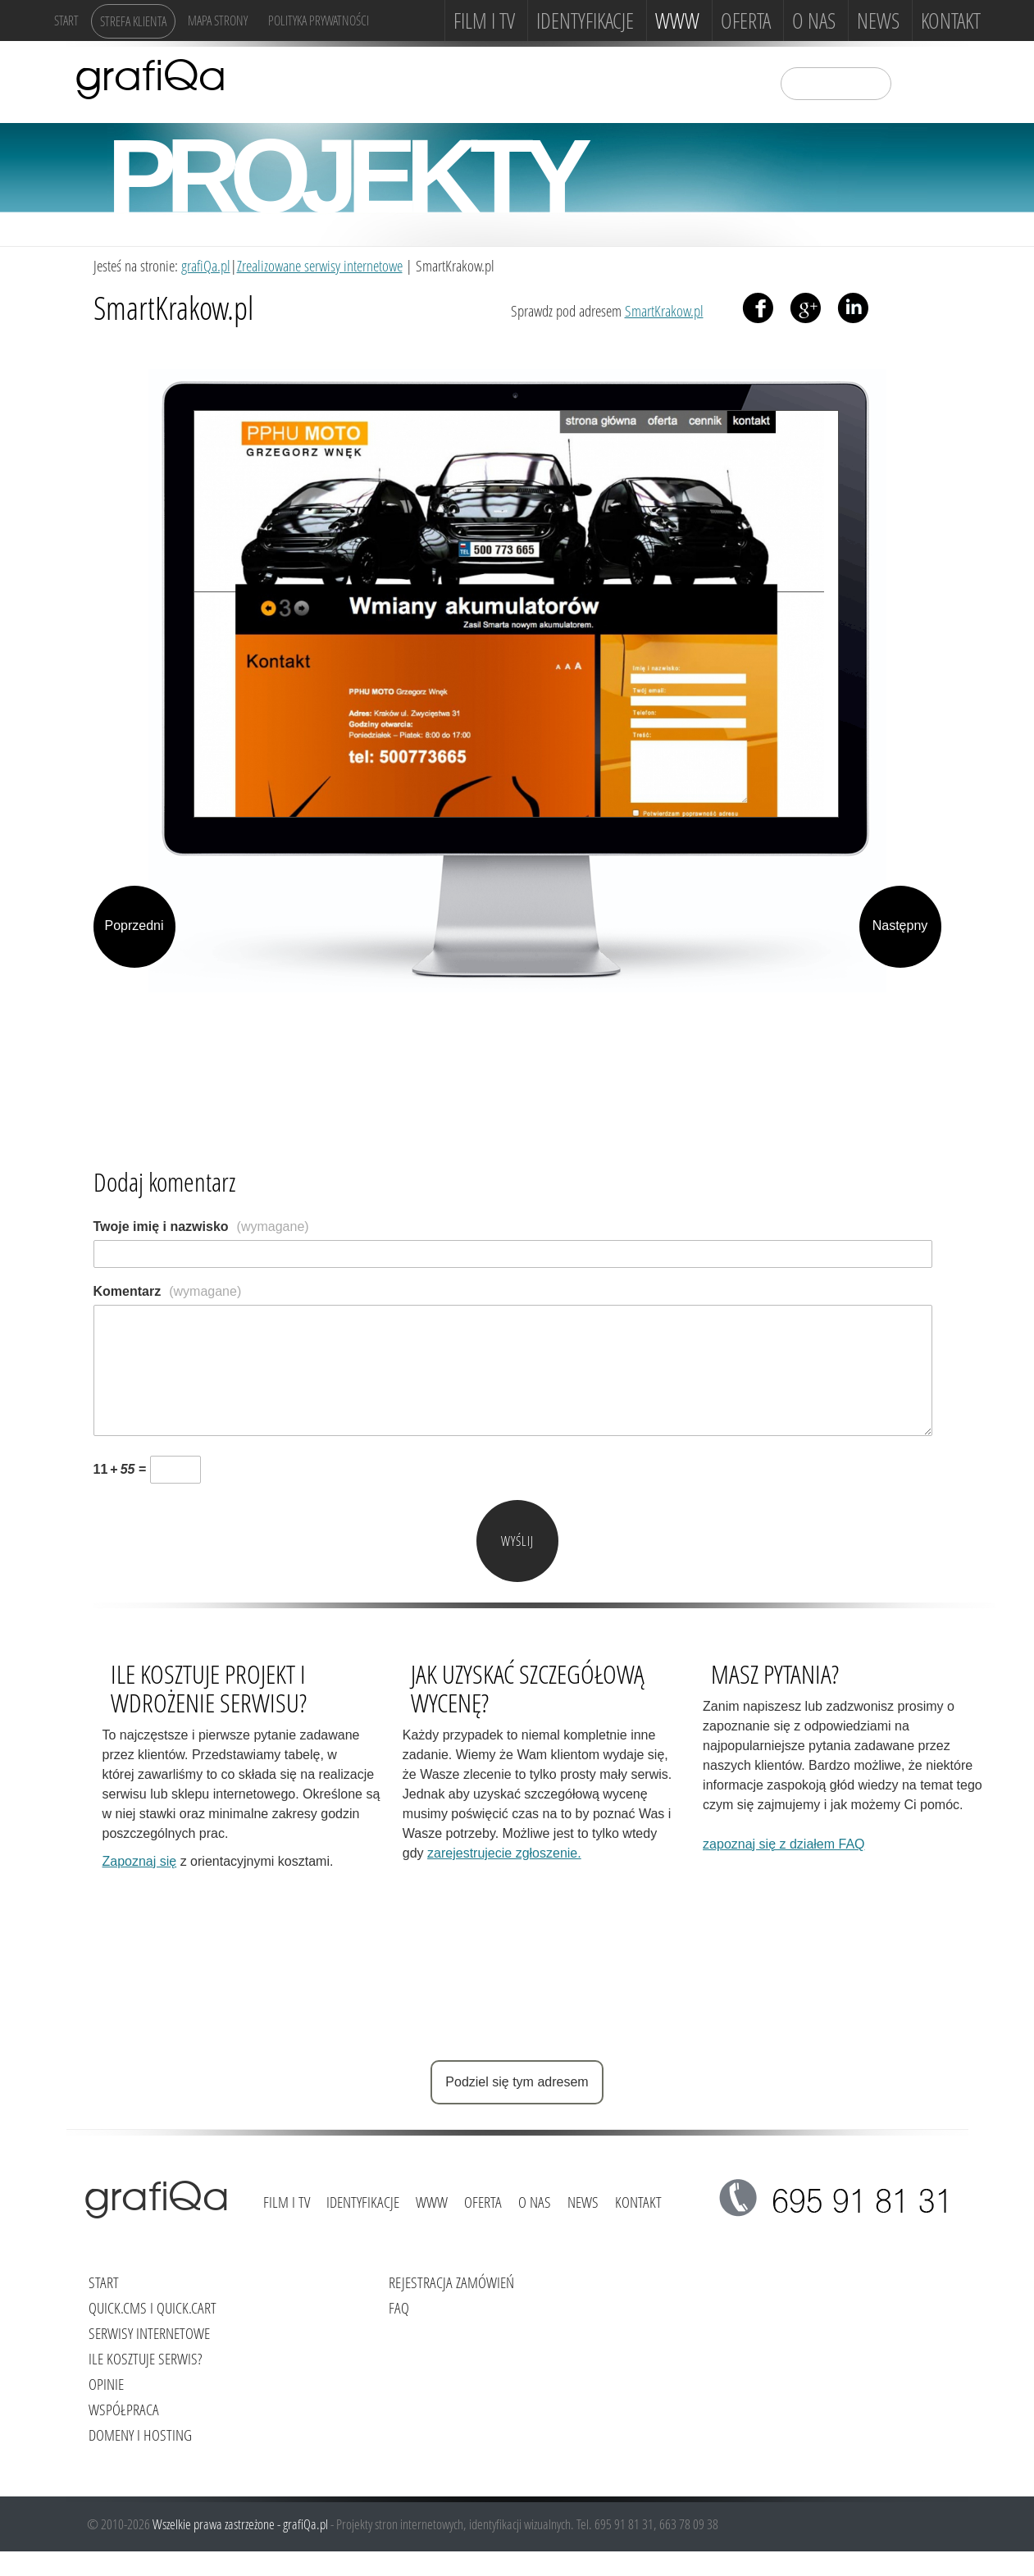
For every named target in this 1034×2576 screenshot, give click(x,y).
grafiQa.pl (205, 265)
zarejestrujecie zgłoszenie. (504, 1853)
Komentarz (167, 1291)
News (878, 20)
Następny (900, 925)
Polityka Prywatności (318, 20)
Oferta (746, 20)
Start (66, 20)
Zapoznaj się (139, 1861)
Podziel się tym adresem (516, 2082)
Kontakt (951, 20)
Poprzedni (133, 925)
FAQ (399, 2307)
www (677, 20)
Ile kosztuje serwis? (145, 2358)
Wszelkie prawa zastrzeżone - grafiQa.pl (241, 2523)
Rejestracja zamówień (451, 2282)
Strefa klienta (133, 21)
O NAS (814, 20)
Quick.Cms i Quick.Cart (152, 2307)
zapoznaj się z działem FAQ (783, 1844)
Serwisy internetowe (149, 2333)
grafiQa (150, 77)
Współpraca (124, 2409)
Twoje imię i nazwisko (201, 1226)
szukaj (914, 82)
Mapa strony (218, 20)
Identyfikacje (585, 20)
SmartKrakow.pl (664, 310)
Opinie (106, 2383)
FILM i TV (484, 20)
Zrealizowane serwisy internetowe (320, 265)
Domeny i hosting (140, 2434)
